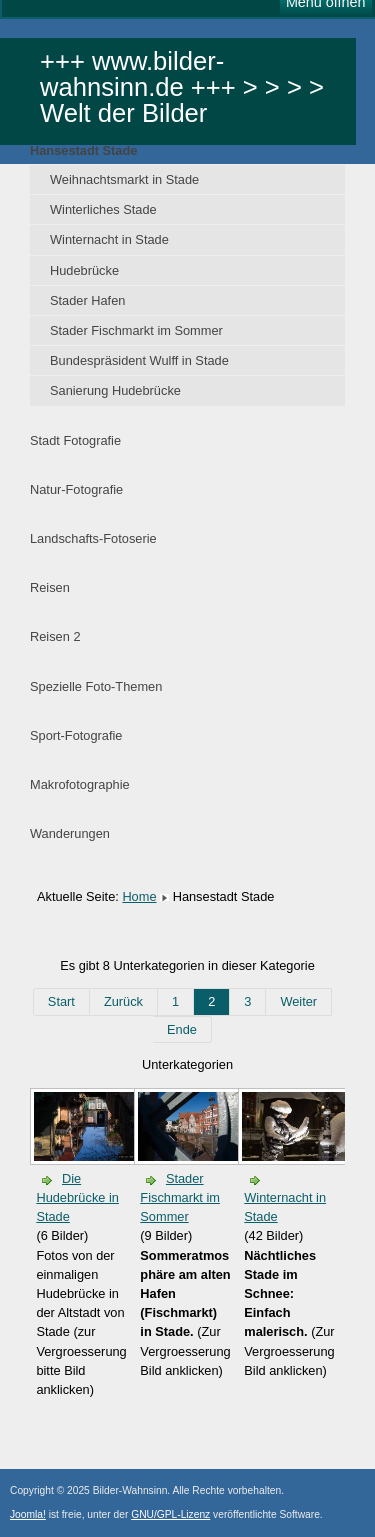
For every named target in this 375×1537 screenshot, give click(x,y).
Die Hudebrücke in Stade (77, 1197)
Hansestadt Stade (83, 150)
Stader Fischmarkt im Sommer (136, 330)
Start (61, 1001)
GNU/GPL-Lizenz (170, 1514)
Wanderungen (70, 833)
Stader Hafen (87, 300)
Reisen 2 (55, 636)
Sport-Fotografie (76, 735)
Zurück (123, 1001)
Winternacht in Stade (109, 239)
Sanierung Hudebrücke (115, 390)
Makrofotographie (80, 784)
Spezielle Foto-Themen (96, 686)
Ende (182, 1029)
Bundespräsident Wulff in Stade (139, 360)
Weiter (298, 1001)
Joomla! (28, 1514)
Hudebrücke (84, 270)
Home (139, 896)
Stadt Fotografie (75, 440)
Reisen (50, 587)
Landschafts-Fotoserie (93, 538)
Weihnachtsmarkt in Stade (124, 179)
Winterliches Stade (103, 209)
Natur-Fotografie (76, 489)
